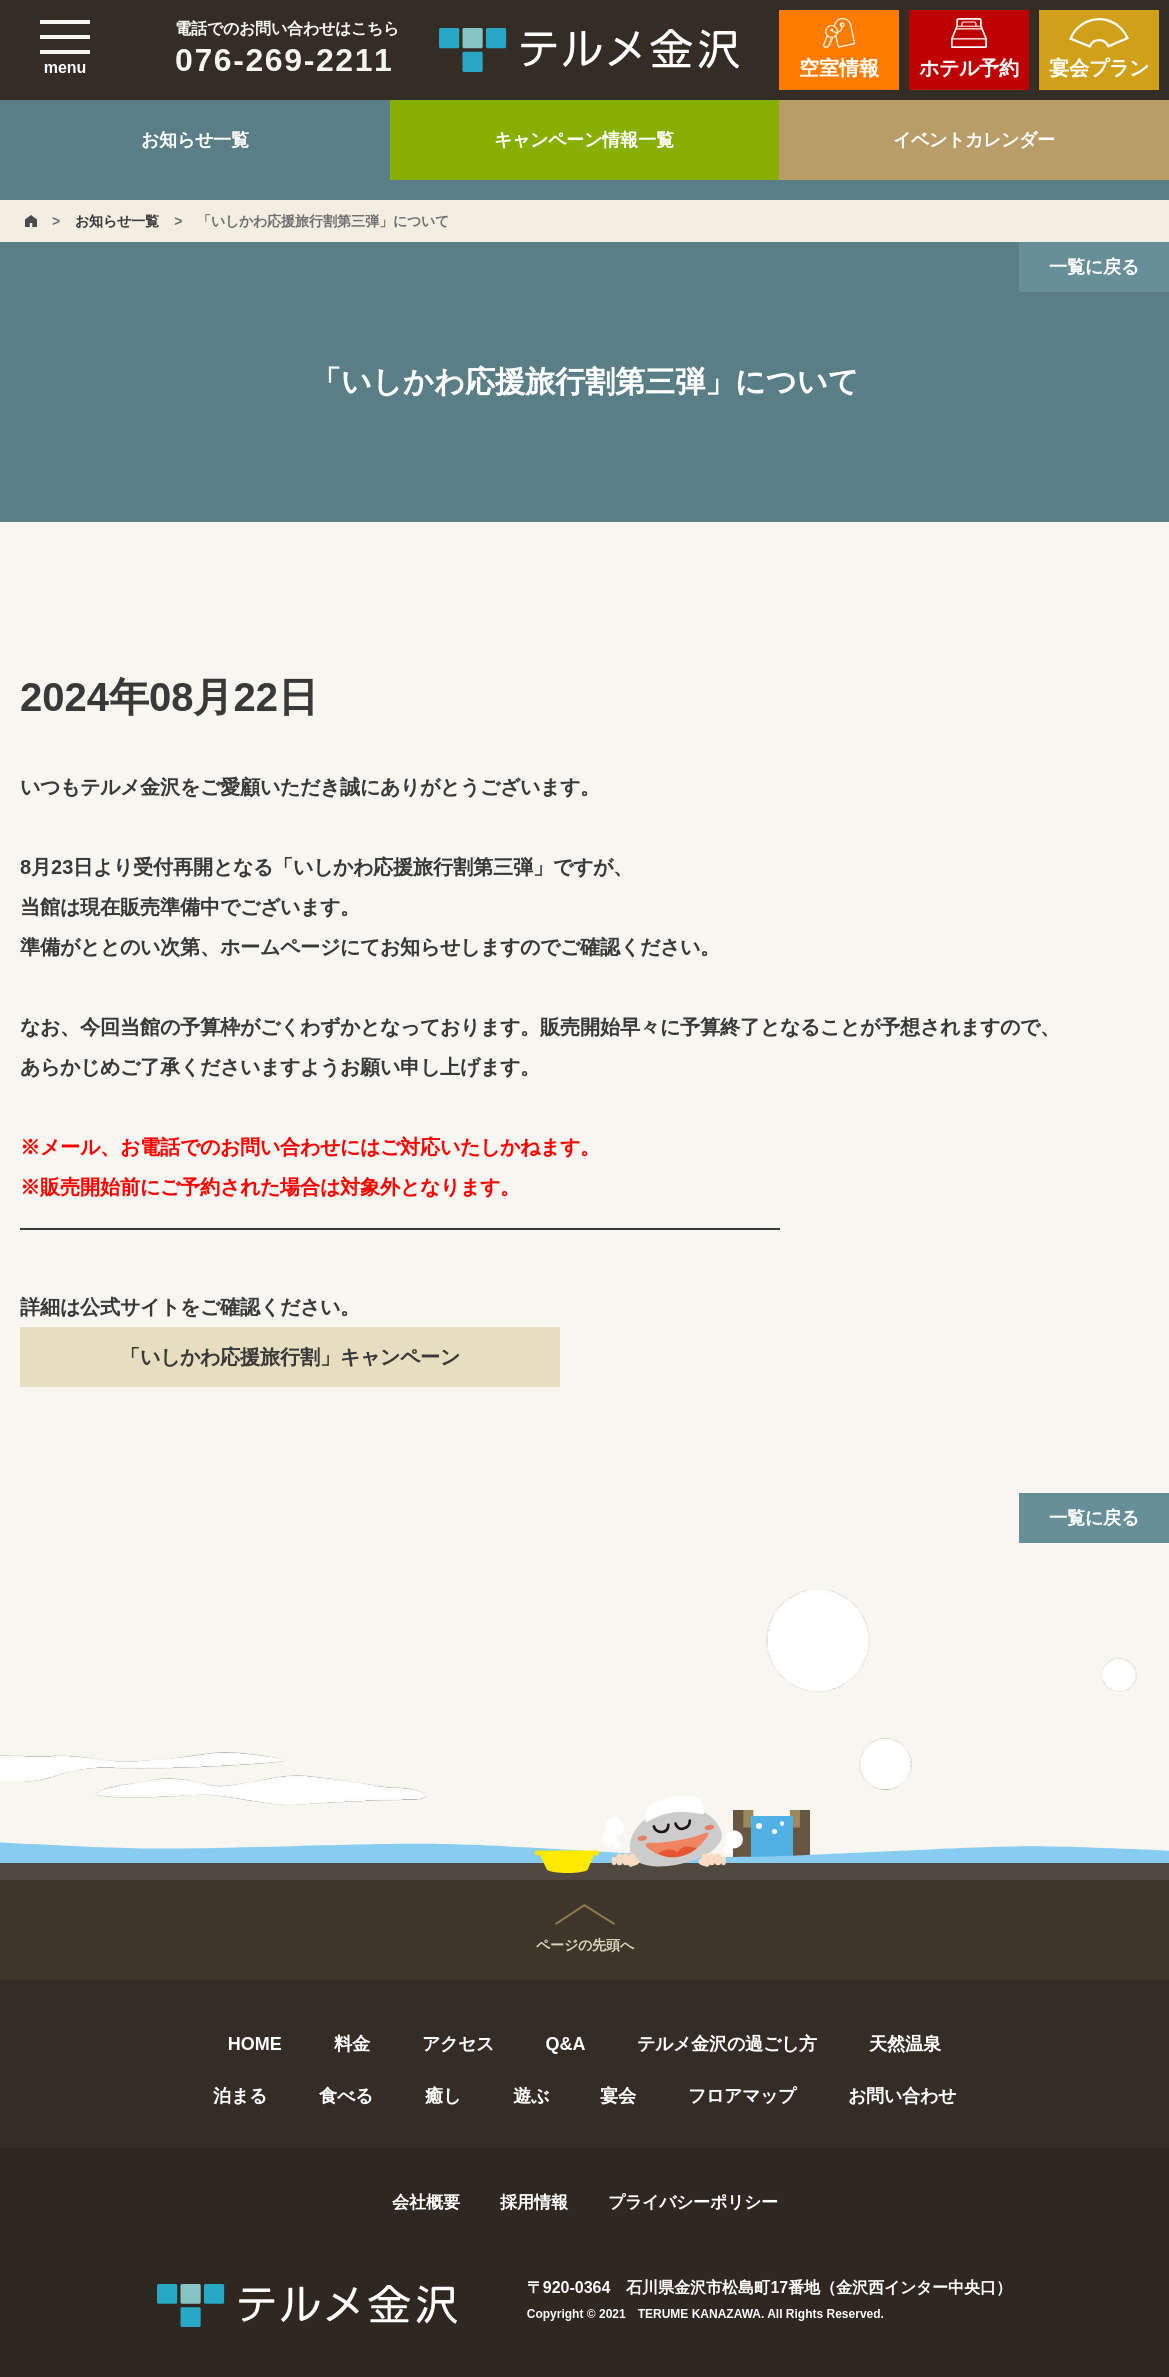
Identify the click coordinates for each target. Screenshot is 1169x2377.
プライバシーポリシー (693, 2202)
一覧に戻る (1094, 267)
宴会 (618, 2096)
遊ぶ (531, 2096)
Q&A (565, 2044)
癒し (443, 2096)
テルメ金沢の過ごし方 (727, 2044)
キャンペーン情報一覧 (584, 140)
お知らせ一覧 (195, 140)
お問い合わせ (902, 2096)
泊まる (240, 2096)
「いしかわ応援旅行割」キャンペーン (290, 1357)
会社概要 (426, 2202)
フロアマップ (742, 2096)
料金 (352, 2044)
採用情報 (534, 2202)
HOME (255, 2044)
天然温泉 (905, 2044)
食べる (346, 2096)
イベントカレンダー (974, 140)
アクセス (458, 2044)
